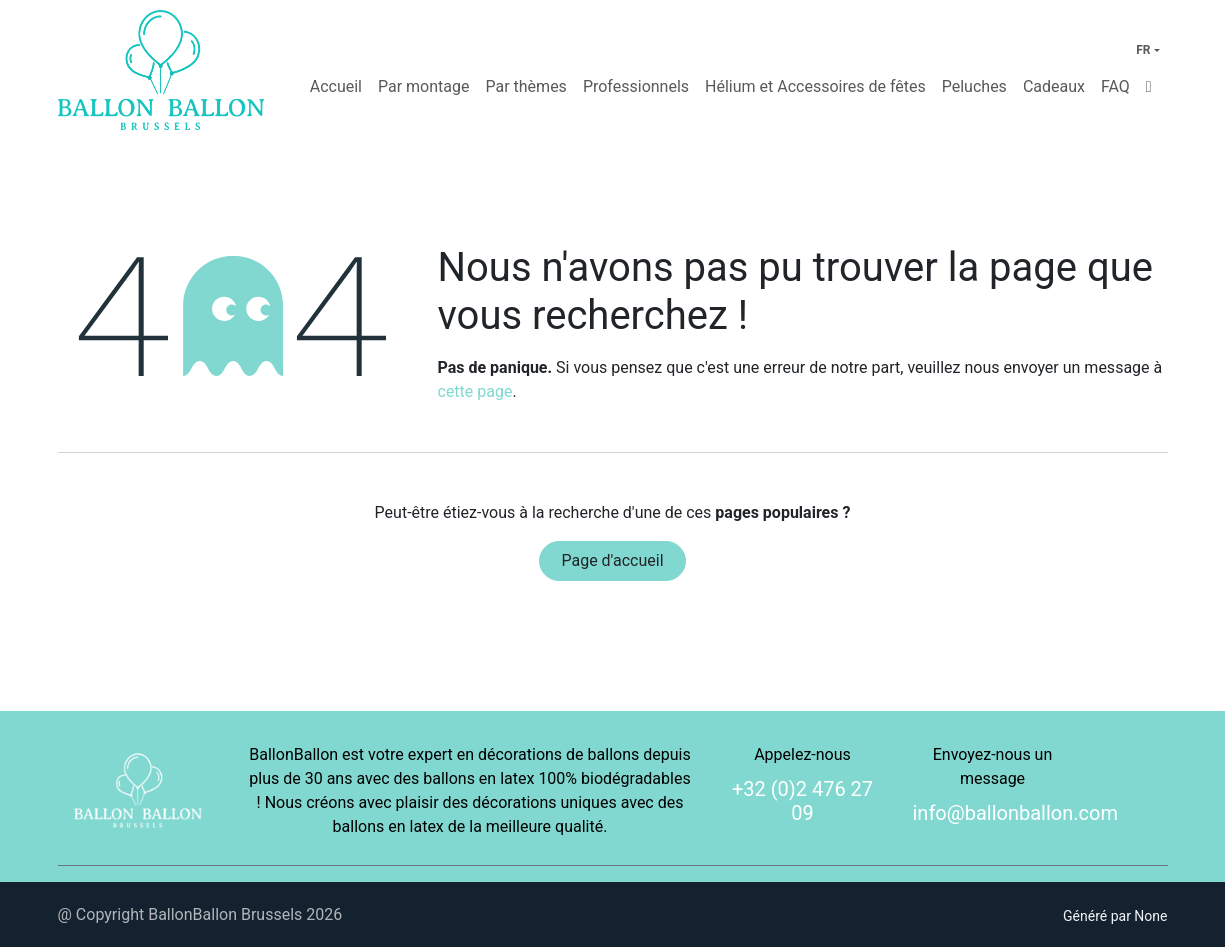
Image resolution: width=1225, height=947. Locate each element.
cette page (475, 391)
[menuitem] (336, 87)
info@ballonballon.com (1016, 813)
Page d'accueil (612, 560)
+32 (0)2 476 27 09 (802, 801)
